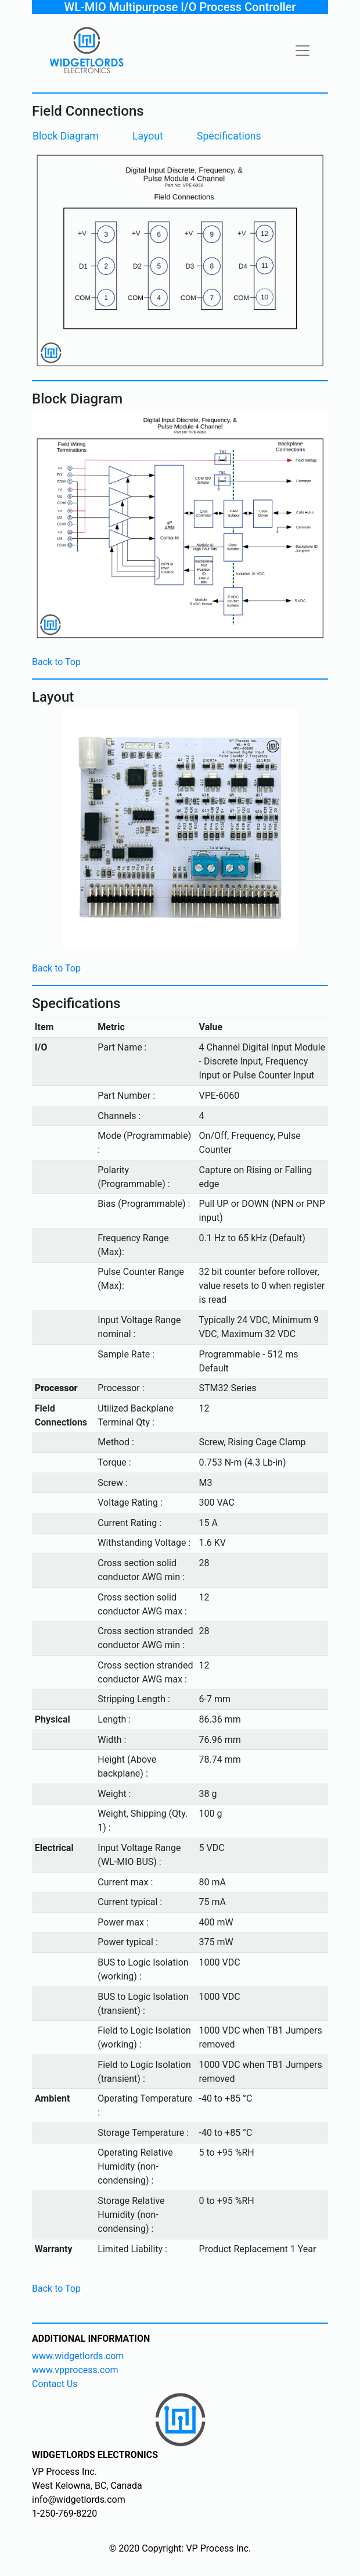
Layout (147, 136)
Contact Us (55, 2383)
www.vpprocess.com (75, 2369)
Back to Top (56, 661)
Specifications (229, 136)
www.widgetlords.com (78, 2355)
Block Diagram (66, 136)
